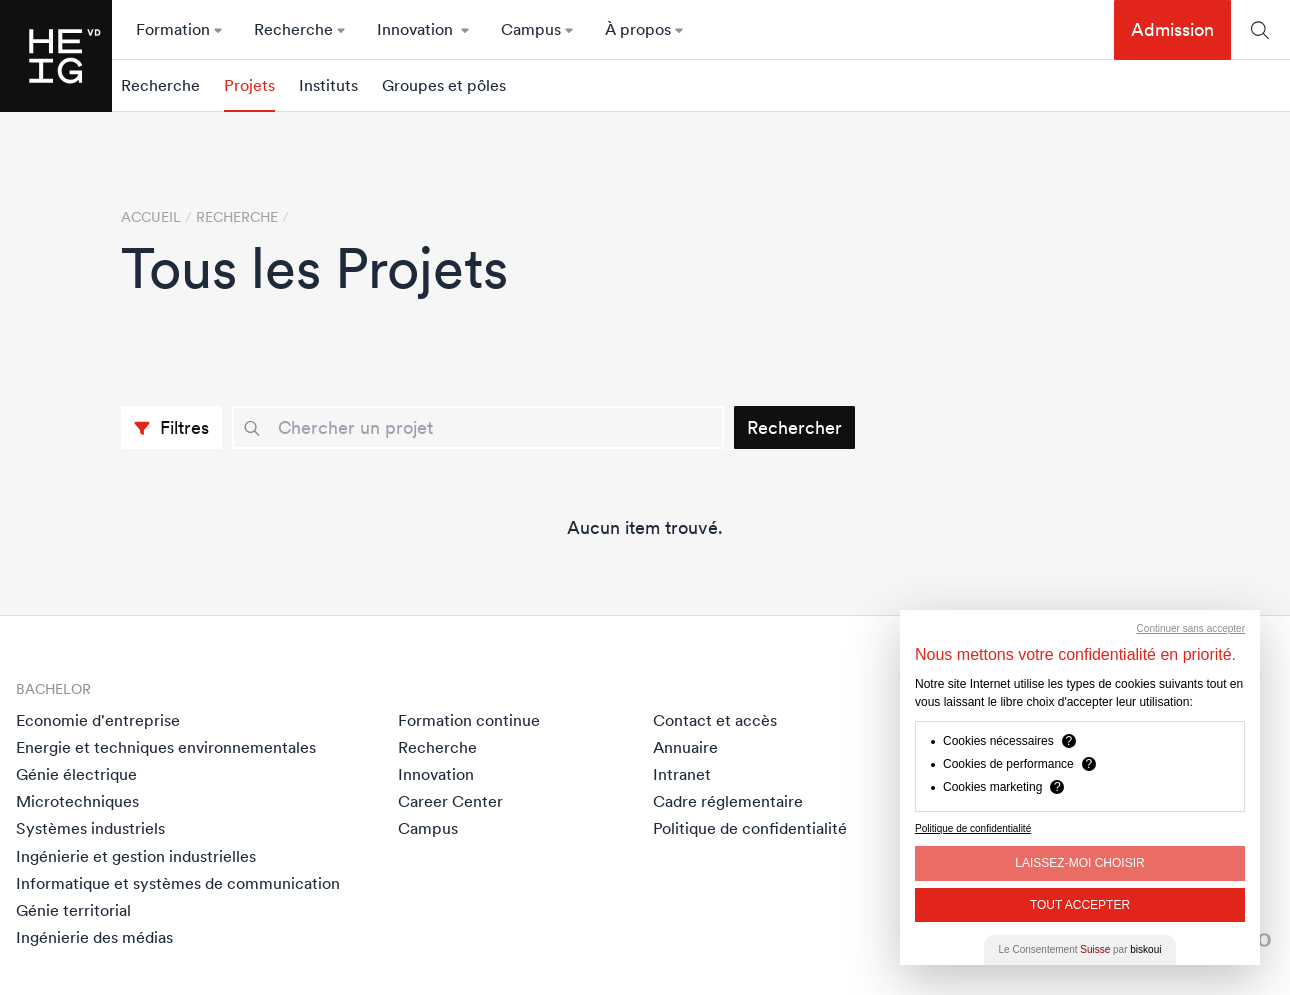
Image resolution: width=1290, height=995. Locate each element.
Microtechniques (77, 801)
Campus (428, 828)
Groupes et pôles (444, 85)
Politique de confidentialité (750, 828)
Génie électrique (76, 774)
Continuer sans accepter (1191, 628)
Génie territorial (73, 910)
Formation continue (469, 720)
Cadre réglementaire (728, 801)
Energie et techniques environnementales (166, 747)
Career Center (450, 801)
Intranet (682, 774)
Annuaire (685, 747)
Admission (1172, 29)
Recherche (160, 85)
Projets (249, 85)
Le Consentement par (1080, 949)
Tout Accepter (1080, 905)
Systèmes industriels (90, 828)
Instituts (328, 85)
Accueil (151, 217)
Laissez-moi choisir (1079, 863)
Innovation (436, 774)
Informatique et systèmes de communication (178, 883)
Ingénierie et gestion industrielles (136, 856)
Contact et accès (715, 720)
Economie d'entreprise (98, 720)
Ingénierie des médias (94, 937)
